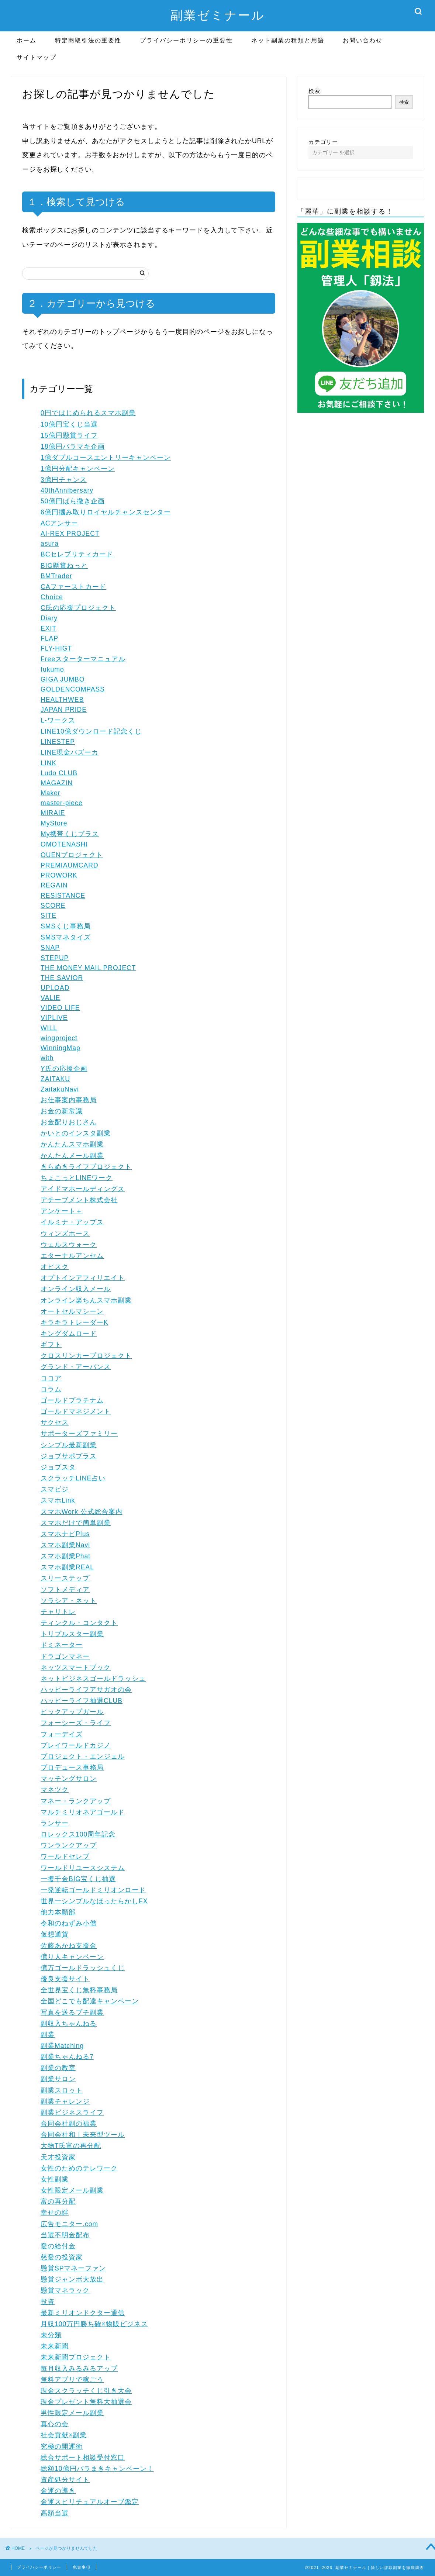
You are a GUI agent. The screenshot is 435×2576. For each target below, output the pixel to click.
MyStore (54, 823)
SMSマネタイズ (66, 937)
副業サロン (58, 2079)
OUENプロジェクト (72, 855)
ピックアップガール (72, 1711)
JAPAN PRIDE (64, 709)
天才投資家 (58, 2157)
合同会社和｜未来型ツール (83, 2134)
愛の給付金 (58, 2246)
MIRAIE (53, 813)
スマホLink (58, 1500)
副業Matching (62, 2045)
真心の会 (55, 2424)
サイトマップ (36, 57)
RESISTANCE (63, 895)
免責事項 (81, 2567)
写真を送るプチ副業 (72, 2012)
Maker (51, 793)
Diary (49, 618)
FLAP (49, 638)
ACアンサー (59, 523)
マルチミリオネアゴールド (83, 1812)
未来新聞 (55, 2346)
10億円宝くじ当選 (69, 424)
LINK (48, 763)
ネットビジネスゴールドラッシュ (93, 1678)
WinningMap (60, 1048)
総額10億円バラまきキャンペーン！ (97, 2468)
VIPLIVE (54, 1017)
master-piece (62, 803)
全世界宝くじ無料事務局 (79, 1990)
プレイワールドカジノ (76, 1745)
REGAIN (54, 885)
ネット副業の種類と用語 (287, 40)
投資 (48, 2302)
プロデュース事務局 (72, 1767)
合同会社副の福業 (69, 2123)
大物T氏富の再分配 (71, 2145)
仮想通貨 (55, 1934)
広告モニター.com (69, 2224)
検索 (314, 91)
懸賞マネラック (65, 2290)
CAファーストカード (73, 586)
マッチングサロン (69, 1778)
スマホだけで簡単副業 (76, 1523)
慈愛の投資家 (62, 2257)
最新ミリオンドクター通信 (83, 2313)
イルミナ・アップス (72, 1222)
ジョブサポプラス (69, 1456)
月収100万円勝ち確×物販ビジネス (94, 2324)
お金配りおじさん (69, 1122)
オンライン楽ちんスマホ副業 (86, 1300)
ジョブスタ (58, 1467)
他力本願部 (58, 1912)
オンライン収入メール (76, 1289)
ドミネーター (62, 1645)
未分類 (51, 2335)
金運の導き (58, 2490)
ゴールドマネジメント (76, 1411)
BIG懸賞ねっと (64, 565)
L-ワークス (58, 720)
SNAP (50, 947)
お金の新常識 (62, 1111)
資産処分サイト (65, 2479)
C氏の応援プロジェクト (78, 607)
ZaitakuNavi (60, 1089)
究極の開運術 (62, 2446)
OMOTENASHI (64, 844)
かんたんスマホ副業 (72, 1144)
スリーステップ (65, 1578)
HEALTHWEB (62, 699)
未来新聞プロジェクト (76, 2357)
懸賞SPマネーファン (73, 2268)
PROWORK (59, 875)
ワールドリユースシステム (83, 1868)
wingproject (59, 1038)
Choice (52, 597)
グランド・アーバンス (76, 1366)
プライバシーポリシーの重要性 (186, 40)
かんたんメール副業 (72, 1155)
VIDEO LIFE (60, 1007)
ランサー (55, 1823)
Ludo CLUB (59, 773)
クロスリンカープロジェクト (86, 1355)
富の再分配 (58, 2201)
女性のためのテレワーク (79, 2168)
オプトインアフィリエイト (83, 1278)
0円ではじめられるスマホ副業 (88, 413)
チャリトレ (58, 1611)
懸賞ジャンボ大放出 (72, 2279)
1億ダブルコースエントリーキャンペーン (106, 457)
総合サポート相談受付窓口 (83, 2457)
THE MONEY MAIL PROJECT (88, 968)
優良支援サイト (65, 1979)
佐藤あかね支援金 (69, 1945)
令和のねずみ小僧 (69, 1923)
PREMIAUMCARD (70, 865)
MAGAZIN (57, 783)
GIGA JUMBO (63, 679)
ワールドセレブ (65, 1856)
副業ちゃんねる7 (67, 2057)
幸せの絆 (55, 2212)
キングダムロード (69, 1333)
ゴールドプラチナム (72, 1400)
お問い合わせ (363, 40)
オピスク (55, 1266)
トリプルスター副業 (72, 1634)
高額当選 (55, 2513)
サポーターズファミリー (79, 1433)
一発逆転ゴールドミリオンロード (93, 1890)
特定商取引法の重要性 (88, 40)
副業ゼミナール (217, 15)
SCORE (53, 905)
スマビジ (55, 1489)
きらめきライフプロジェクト (86, 1166)
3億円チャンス (64, 479)
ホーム (27, 40)
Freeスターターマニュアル (83, 659)
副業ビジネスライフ (72, 2112)
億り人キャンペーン (72, 1957)
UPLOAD (55, 988)
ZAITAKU (55, 1079)
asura (50, 543)
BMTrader (56, 576)
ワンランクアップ (69, 1845)
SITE (48, 915)
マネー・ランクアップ (76, 1801)
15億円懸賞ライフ (69, 435)
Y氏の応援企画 (64, 1068)
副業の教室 (58, 2068)
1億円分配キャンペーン (78, 468)
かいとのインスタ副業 (76, 1133)
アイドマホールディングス (83, 1189)
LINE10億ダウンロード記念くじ (91, 731)
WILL (49, 1028)
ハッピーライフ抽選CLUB (81, 1700)
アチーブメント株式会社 (79, 1200)
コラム (51, 1389)
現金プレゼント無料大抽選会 (86, 2402)
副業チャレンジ (65, 2101)
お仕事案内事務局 (69, 1100)
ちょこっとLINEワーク (77, 1178)
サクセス (55, 1422)
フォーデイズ (62, 1734)
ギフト (51, 1344)
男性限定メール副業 (72, 2413)
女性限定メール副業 (72, 2190)
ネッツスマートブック (76, 1667)
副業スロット (62, 2090)
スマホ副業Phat (65, 1556)
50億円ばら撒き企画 (73, 501)
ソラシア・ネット (69, 1600)
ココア (51, 1378)
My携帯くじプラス (70, 834)
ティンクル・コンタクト (79, 1623)
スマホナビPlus (65, 1534)
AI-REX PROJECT (70, 533)
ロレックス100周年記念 (78, 1834)
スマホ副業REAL (67, 1567)
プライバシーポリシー (39, 2567)
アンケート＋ (62, 1211)
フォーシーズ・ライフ (76, 1723)
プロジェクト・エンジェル (83, 1756)
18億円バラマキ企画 (73, 446)
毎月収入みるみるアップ (79, 2368)
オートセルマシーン (72, 1311)
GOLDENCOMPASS (73, 689)
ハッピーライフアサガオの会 (86, 1689)
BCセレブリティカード (77, 554)
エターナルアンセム (72, 1255)
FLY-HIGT (56, 648)
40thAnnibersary (67, 490)
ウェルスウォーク (69, 1244)
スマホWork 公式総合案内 (81, 1511)
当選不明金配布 (65, 2235)
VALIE (51, 997)
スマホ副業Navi (65, 1545)
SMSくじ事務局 (66, 926)
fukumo (52, 669)
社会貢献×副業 (64, 2435)
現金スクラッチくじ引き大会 (86, 2390)
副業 (48, 2034)
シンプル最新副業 (69, 1445)
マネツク (55, 1789)
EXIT (48, 628)
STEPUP (55, 958)
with (47, 1058)
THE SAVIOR (62, 978)
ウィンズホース (65, 1233)
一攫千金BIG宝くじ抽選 (78, 1879)
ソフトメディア (65, 1589)
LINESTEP (58, 741)
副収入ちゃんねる (69, 2023)
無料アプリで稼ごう (72, 2379)
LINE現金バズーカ (70, 752)
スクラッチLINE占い (73, 1478)
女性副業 (55, 2179)
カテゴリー (323, 142)
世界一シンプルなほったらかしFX (94, 1901)
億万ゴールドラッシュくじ (83, 1968)
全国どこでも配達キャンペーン (90, 2001)
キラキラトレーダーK (74, 1322)
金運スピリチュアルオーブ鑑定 (90, 2502)
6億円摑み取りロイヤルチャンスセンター (106, 512)
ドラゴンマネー (65, 1656)
